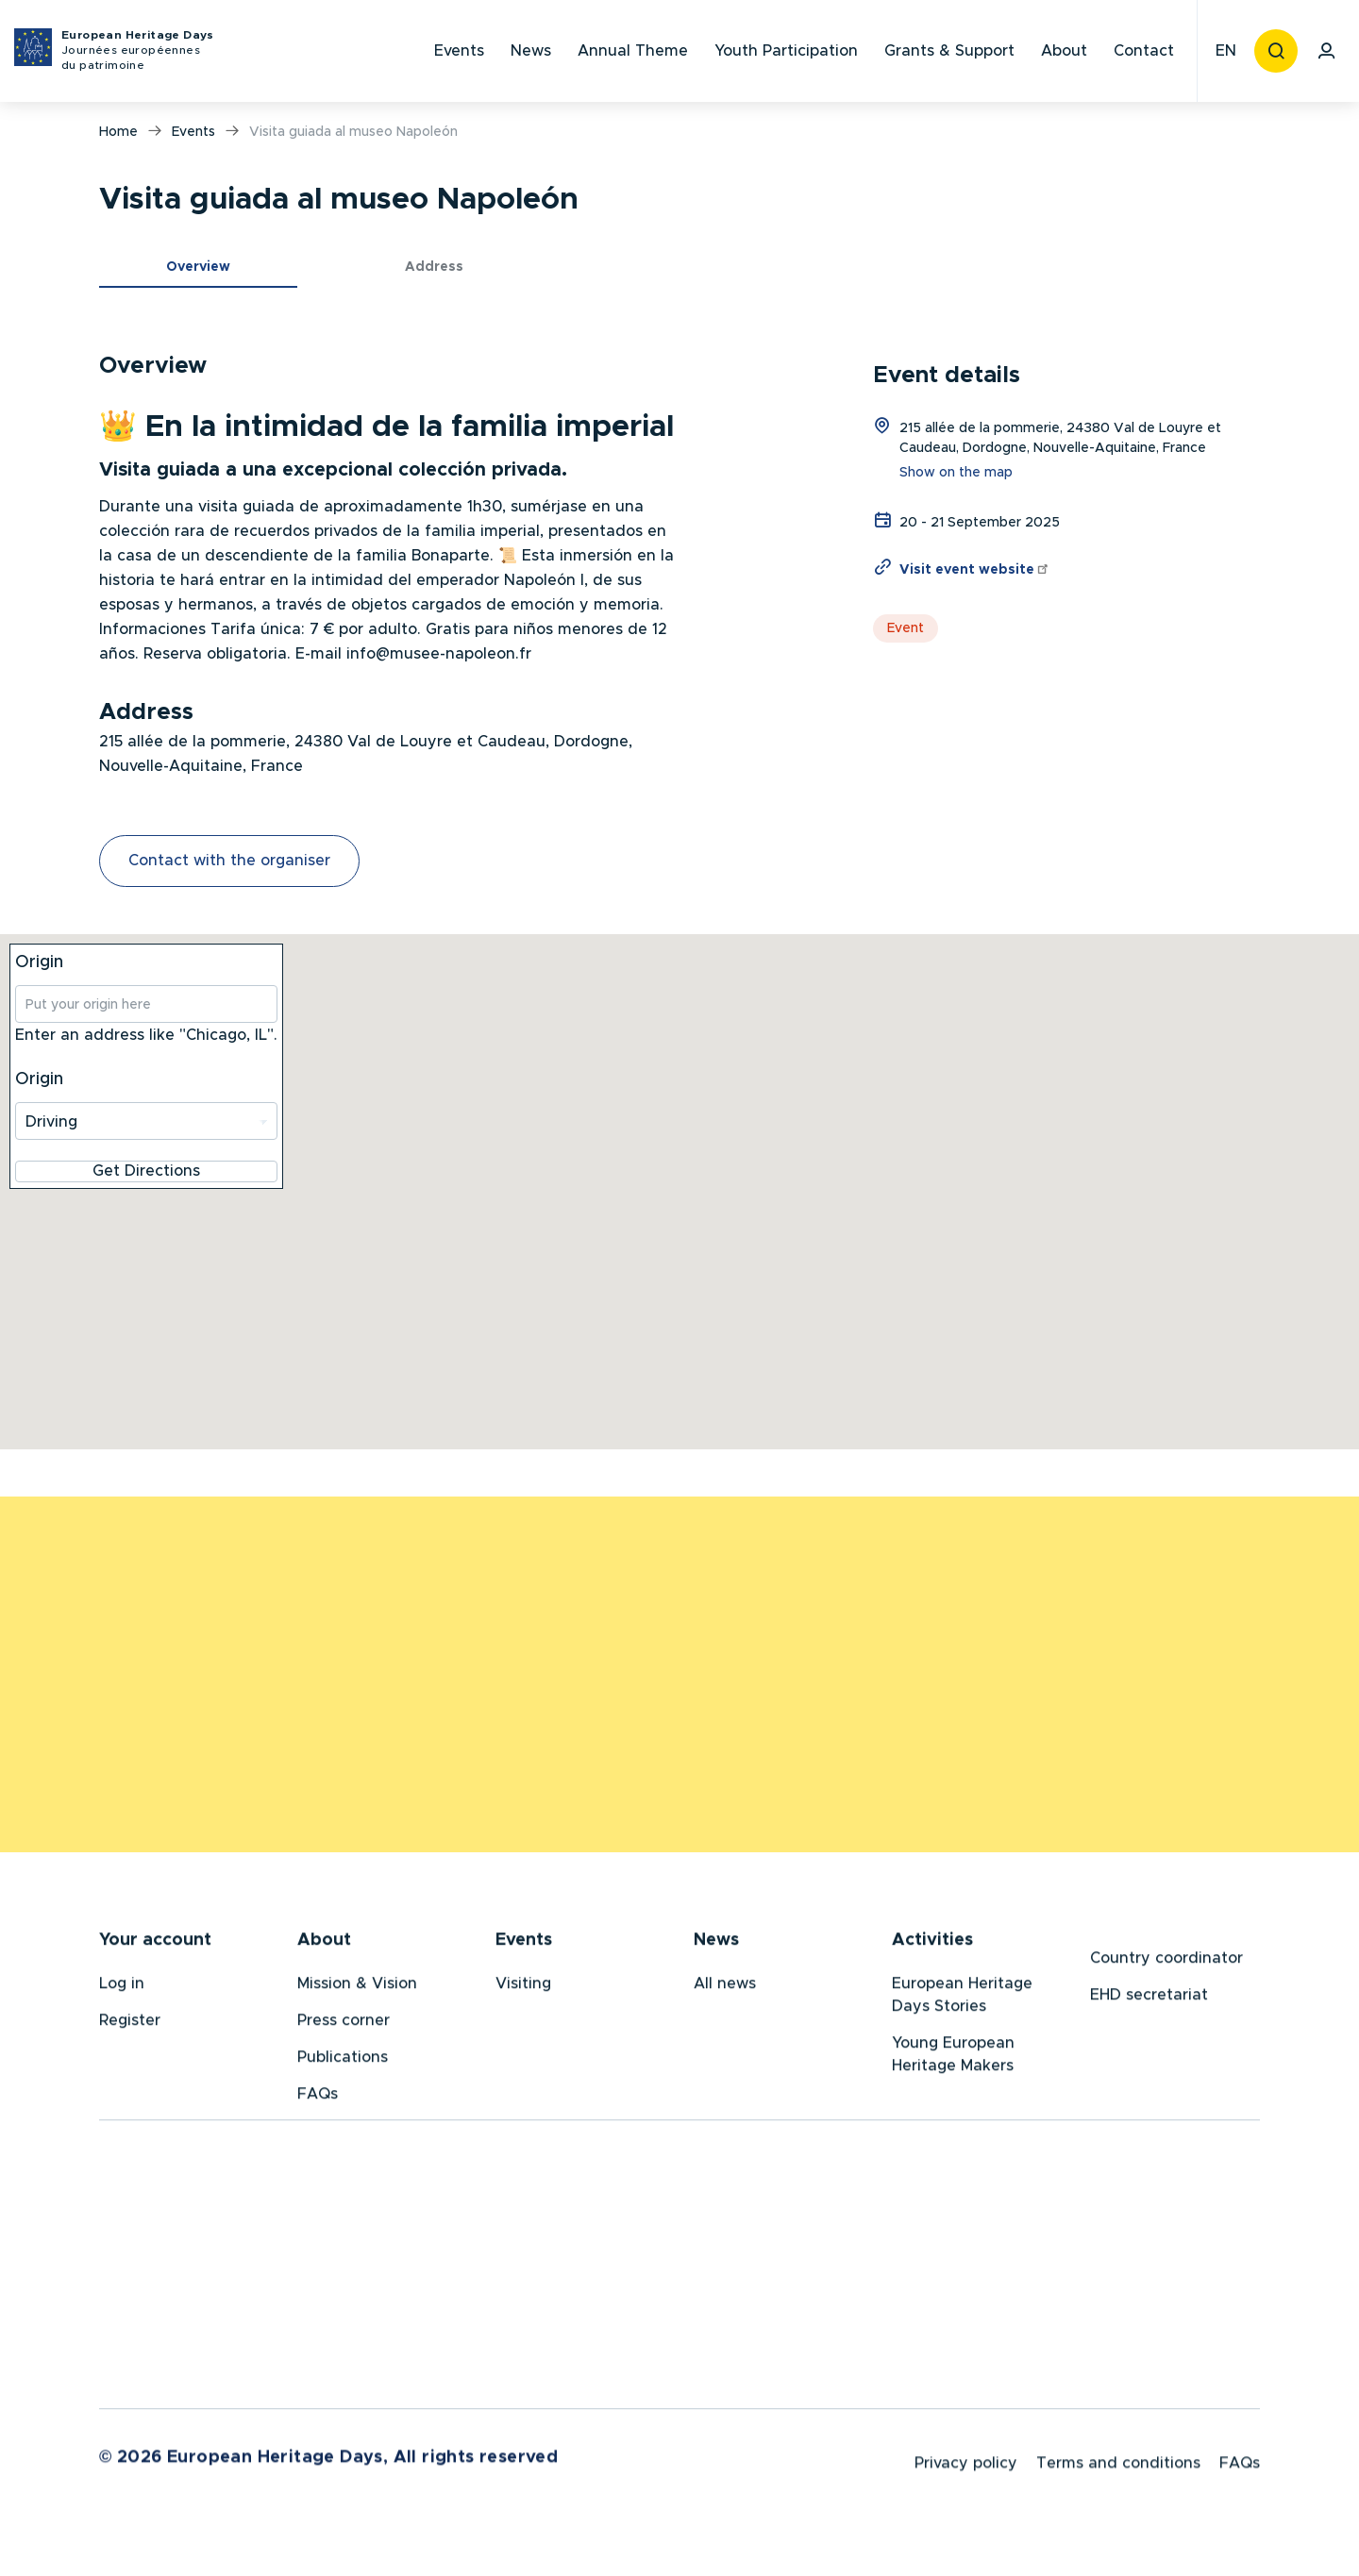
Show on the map (956, 472)
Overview (198, 267)
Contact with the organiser (229, 860)
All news (725, 1986)
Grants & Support (949, 51)
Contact (1144, 51)
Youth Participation (786, 51)
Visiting (523, 1986)
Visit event (974, 570)
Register (129, 2023)
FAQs (317, 2096)
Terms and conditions (1118, 2469)
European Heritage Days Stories (962, 1997)
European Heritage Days (137, 51)
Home (118, 132)
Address (434, 267)
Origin (39, 962)
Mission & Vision (357, 1986)
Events (459, 51)
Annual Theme (633, 51)
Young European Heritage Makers (953, 2057)
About (1064, 51)
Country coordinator (1166, 1960)
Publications (342, 2059)
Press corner (343, 2023)
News (531, 51)
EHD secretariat (1149, 1997)
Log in (121, 1986)
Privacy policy (965, 2469)
